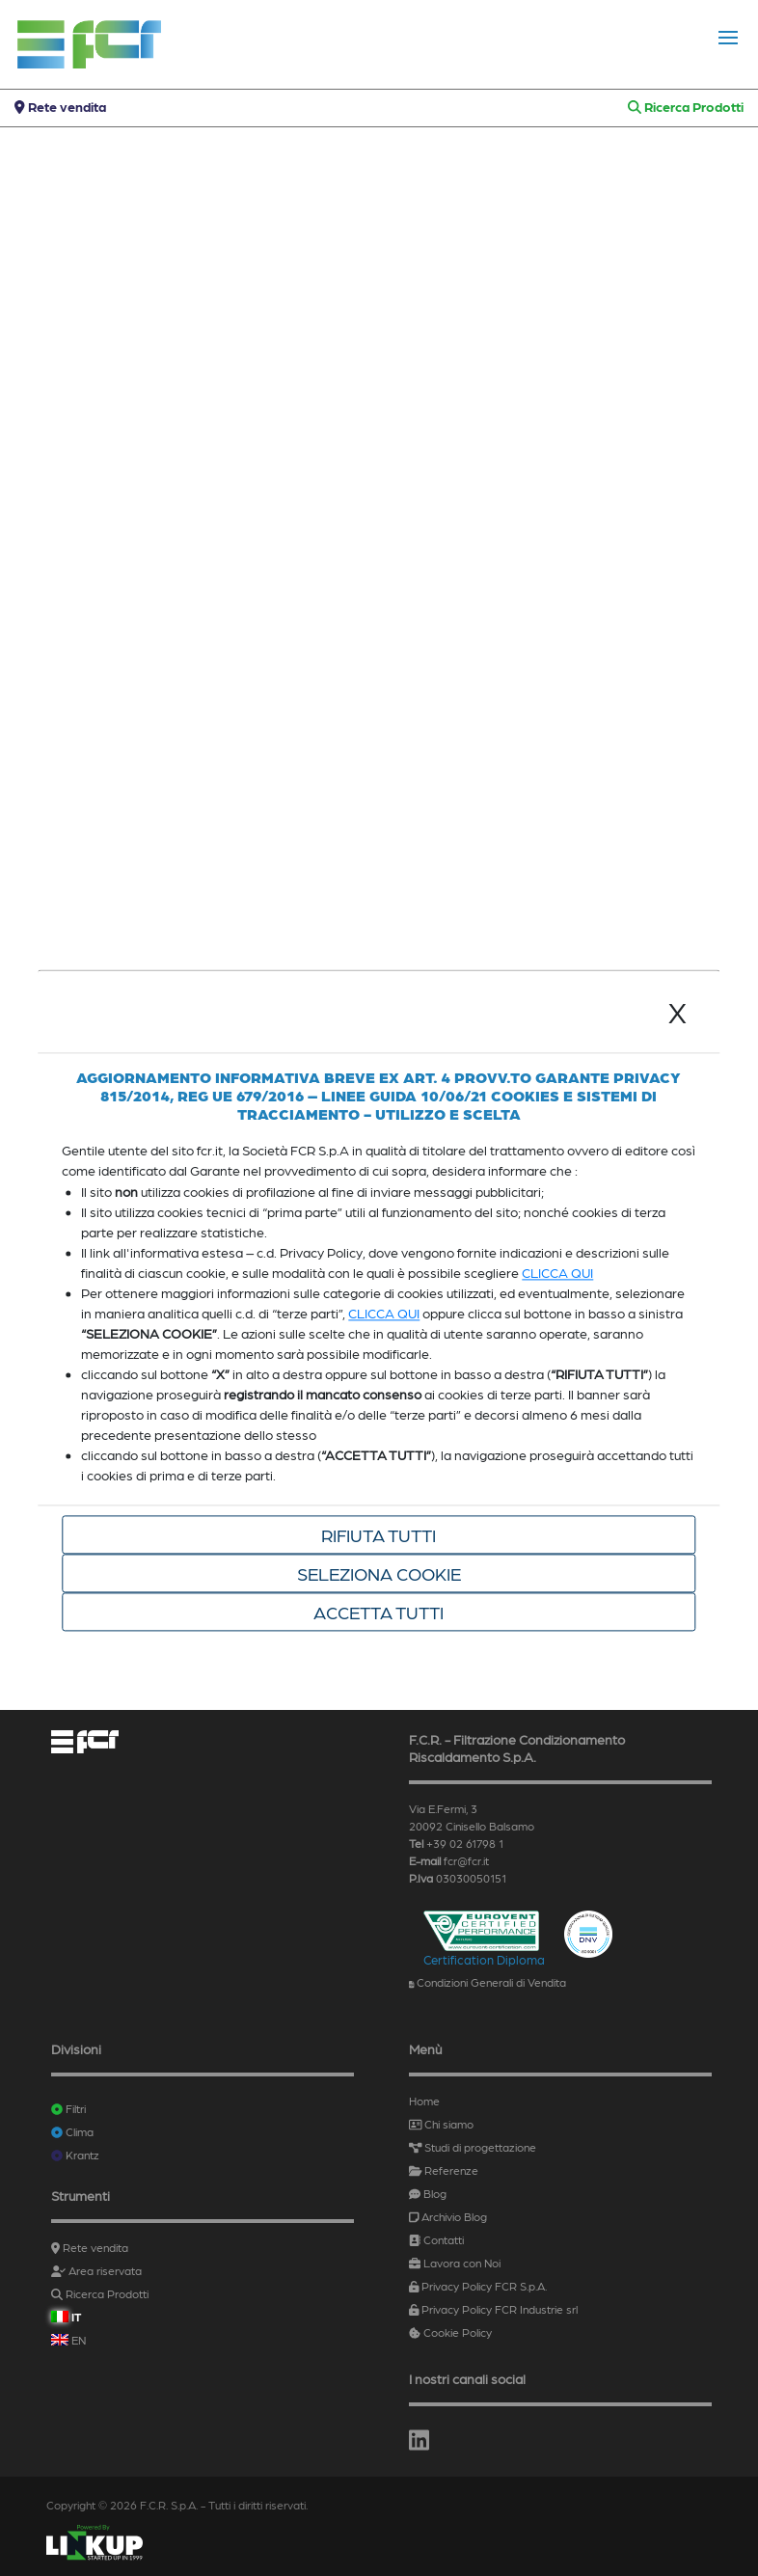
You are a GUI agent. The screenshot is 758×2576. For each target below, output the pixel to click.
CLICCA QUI (557, 1272)
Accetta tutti (378, 1611)
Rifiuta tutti (378, 1534)
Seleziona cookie (379, 1573)
